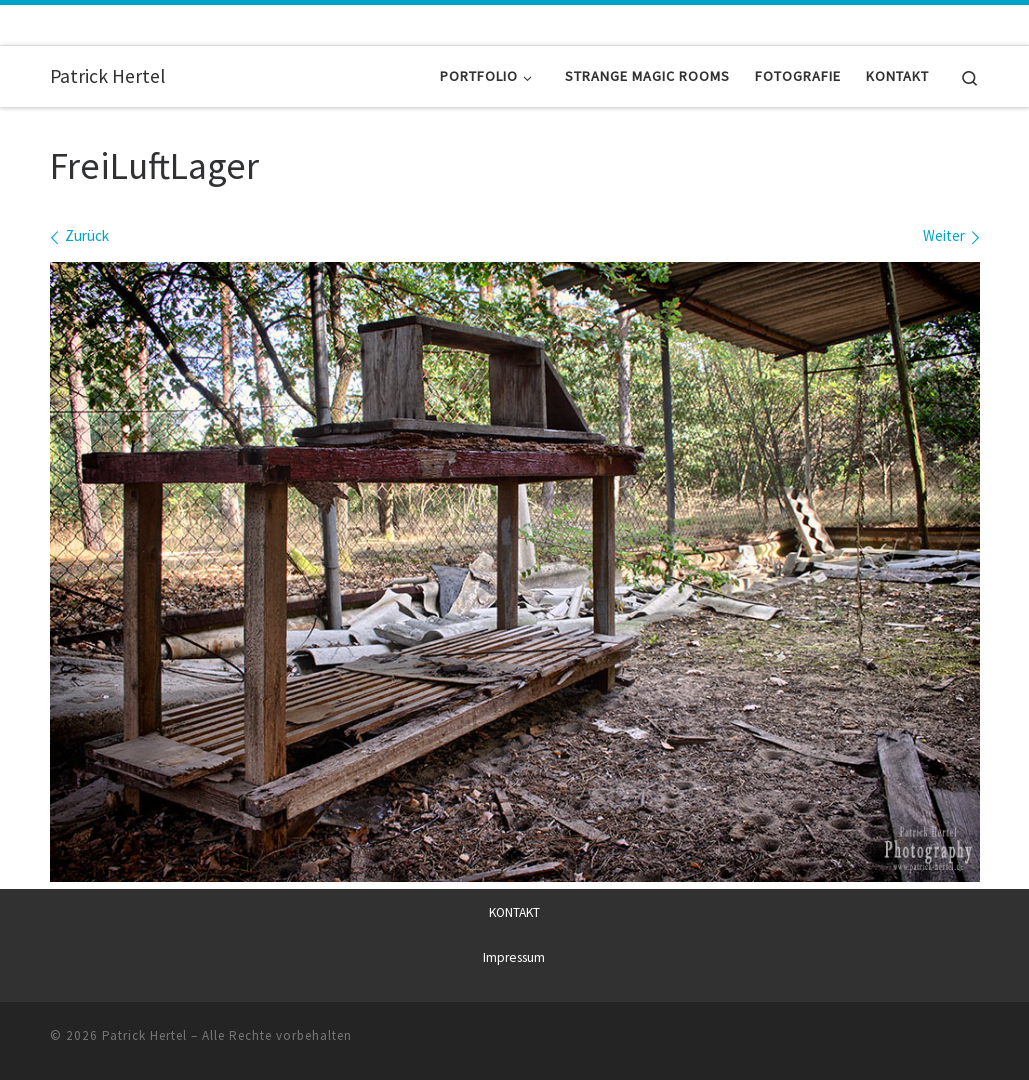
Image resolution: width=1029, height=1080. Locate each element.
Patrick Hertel (144, 1035)
